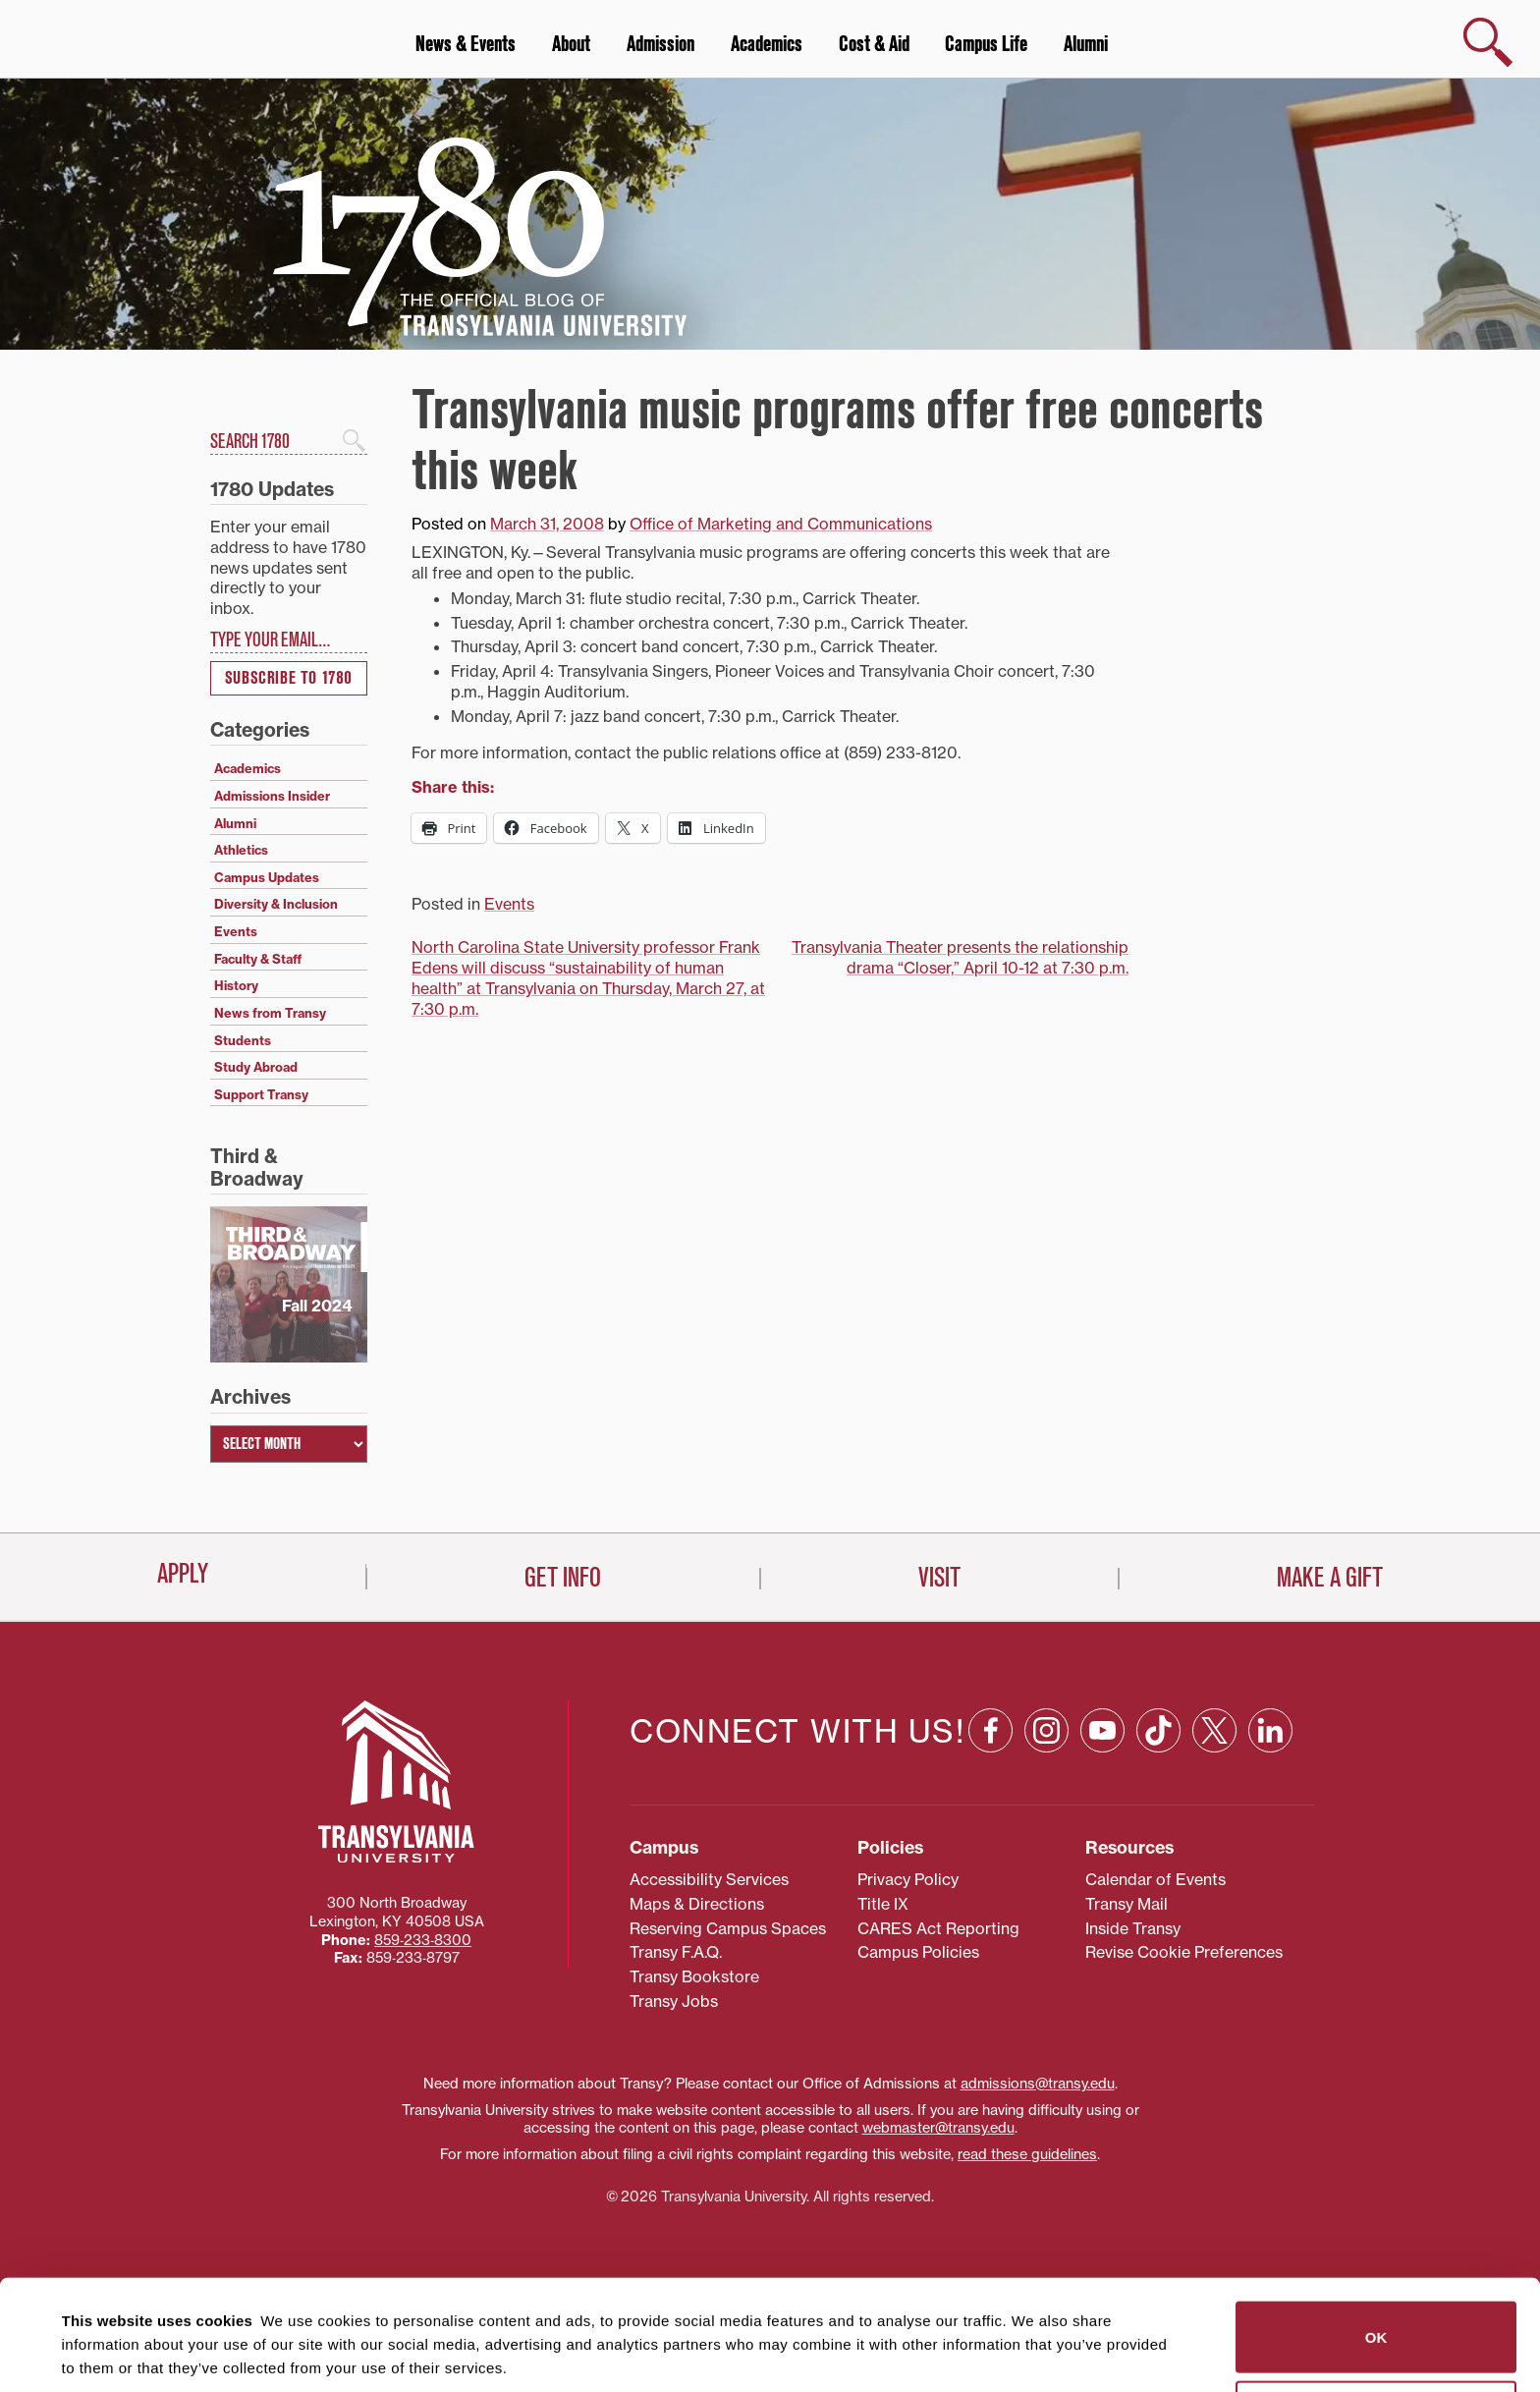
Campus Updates (266, 877)
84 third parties (216, 2305)
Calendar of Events (1155, 1879)
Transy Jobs (674, 2001)
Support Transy (261, 1094)
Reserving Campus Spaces (728, 1928)
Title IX (882, 1904)
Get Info (562, 1577)
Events (509, 904)
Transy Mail (1126, 1904)
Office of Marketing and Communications (781, 523)
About (571, 44)
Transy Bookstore (694, 1976)
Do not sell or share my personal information (1376, 2306)
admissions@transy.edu (1038, 2083)
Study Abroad (256, 1067)
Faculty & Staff (258, 959)
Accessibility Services (709, 1879)
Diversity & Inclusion (276, 904)
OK (1376, 2226)
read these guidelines (1027, 2154)
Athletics (241, 850)
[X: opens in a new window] (1214, 1730)
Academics (766, 44)
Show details (96, 2353)
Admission (660, 44)
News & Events (465, 44)
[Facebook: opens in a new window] (990, 1730)
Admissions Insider (272, 796)
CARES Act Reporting (938, 1928)
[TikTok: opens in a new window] (1158, 1730)
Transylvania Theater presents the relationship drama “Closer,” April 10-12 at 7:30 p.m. (960, 957)
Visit (939, 1577)
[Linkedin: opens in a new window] (1270, 1730)
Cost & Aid (874, 44)
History (236, 985)
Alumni (1086, 44)
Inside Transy (1133, 1928)
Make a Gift (1330, 1577)
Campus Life (986, 44)
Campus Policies (918, 1952)
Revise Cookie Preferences (1184, 1952)
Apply (182, 1573)
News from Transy (270, 1013)
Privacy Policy (908, 1879)
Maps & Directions (697, 1904)
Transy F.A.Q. (676, 1952)
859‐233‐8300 (422, 1940)
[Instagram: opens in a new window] (1046, 1730)
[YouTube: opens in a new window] (1102, 1730)
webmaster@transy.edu (938, 2128)
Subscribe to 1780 (289, 678)
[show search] (1487, 42)
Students (242, 1040)
